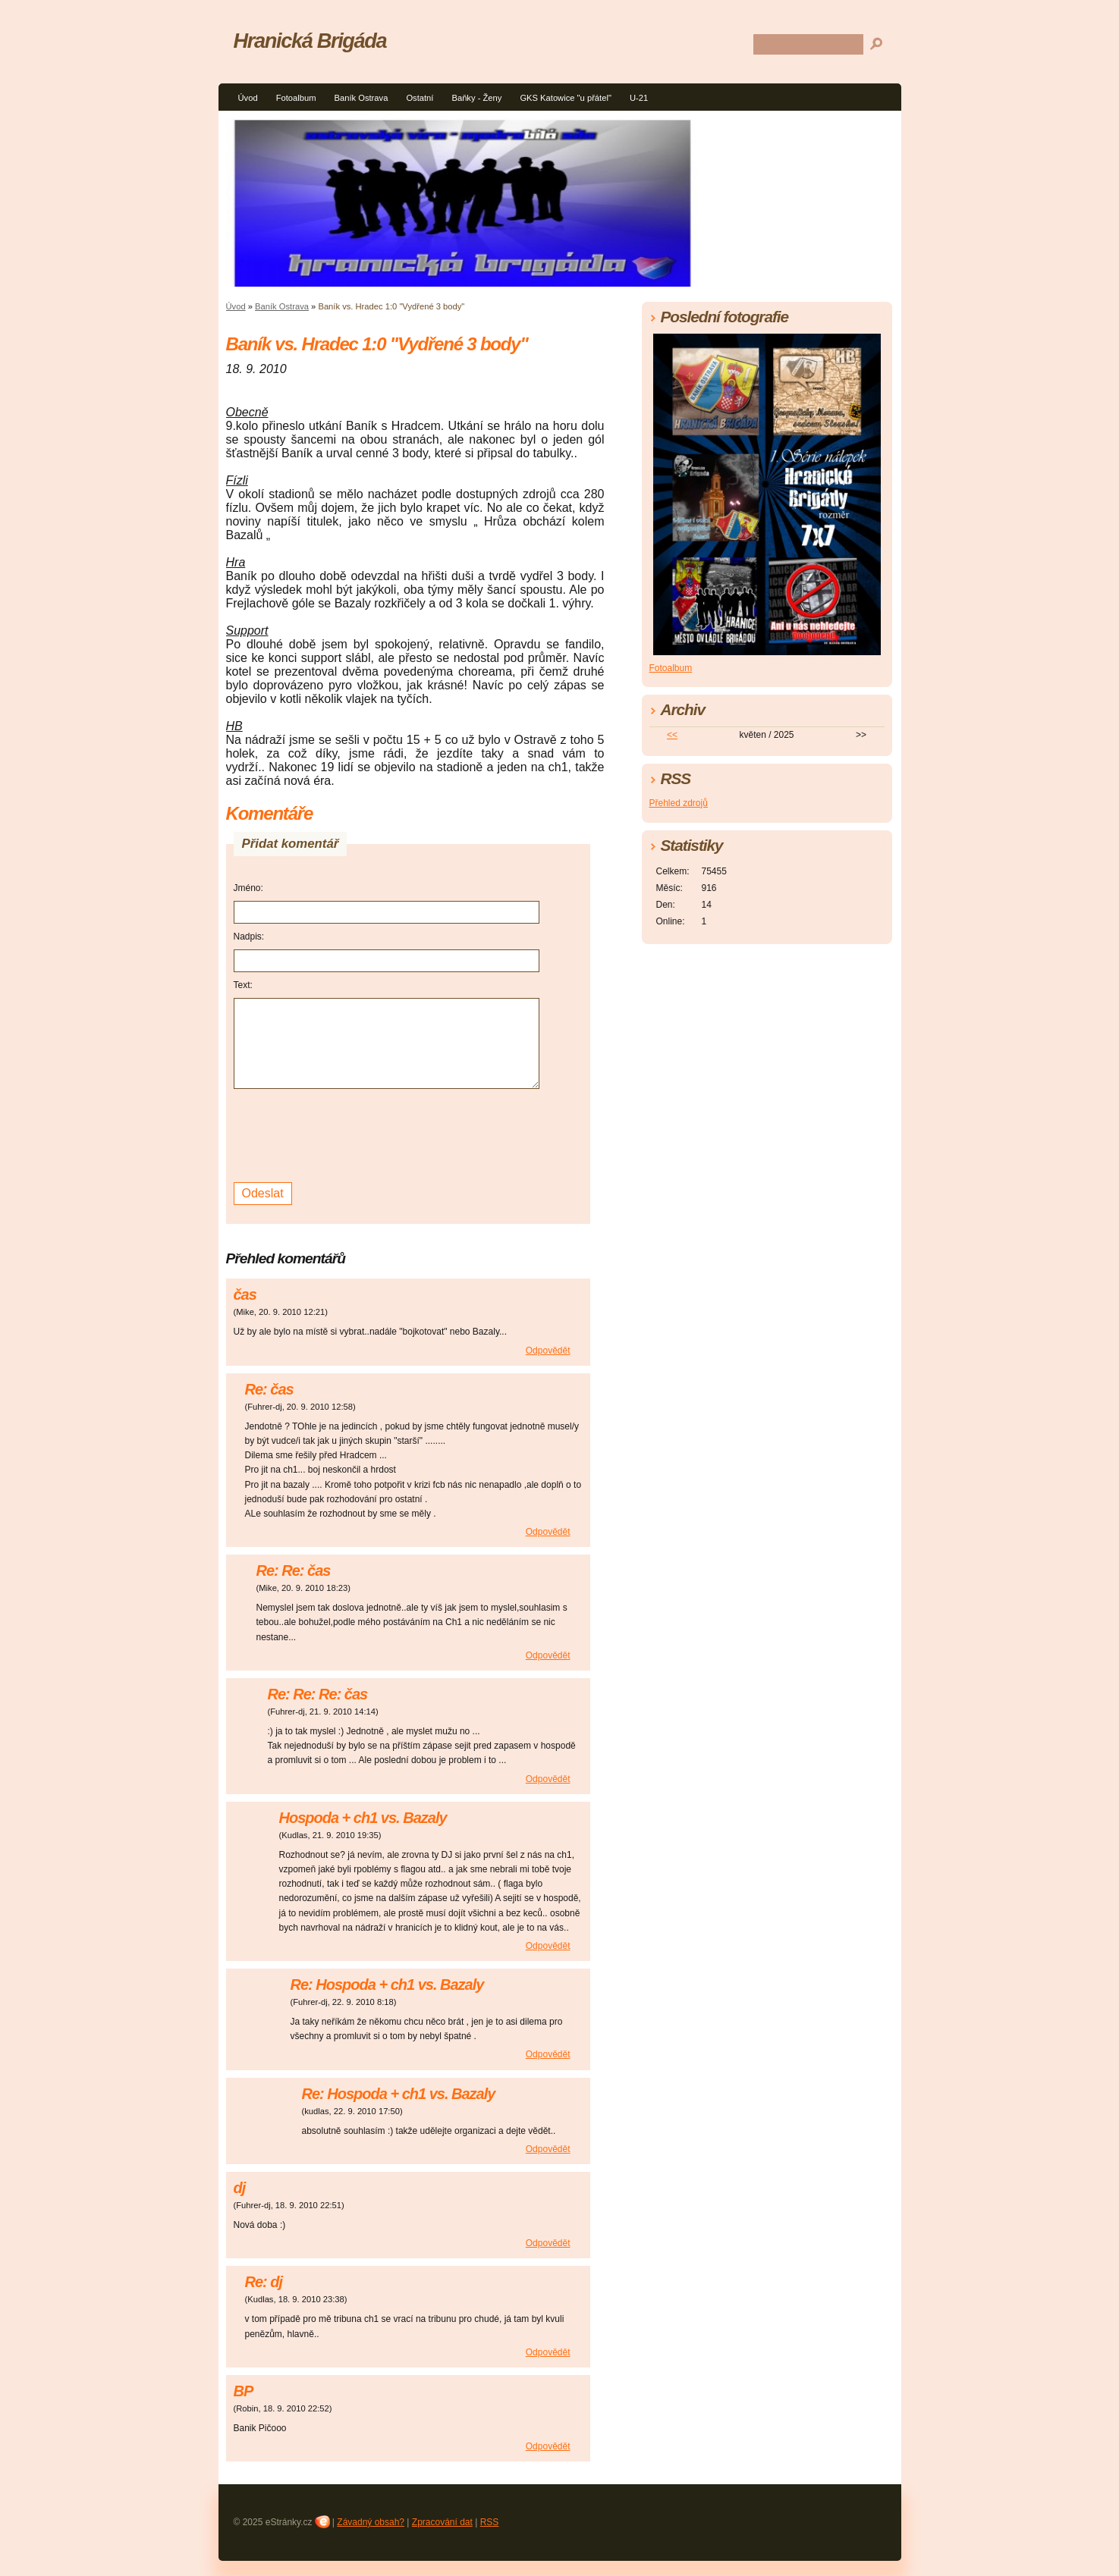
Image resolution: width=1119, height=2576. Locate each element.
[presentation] (349, 1133)
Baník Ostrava (361, 97)
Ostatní (419, 97)
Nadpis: (249, 936)
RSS (489, 2522)
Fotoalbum (296, 97)
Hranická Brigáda (310, 40)
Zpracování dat (442, 2522)
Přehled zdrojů (678, 803)
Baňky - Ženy (476, 97)
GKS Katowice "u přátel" (565, 97)
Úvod (248, 97)
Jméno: (248, 888)
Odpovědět (548, 1350)
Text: (243, 985)
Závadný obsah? (370, 2522)
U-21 (639, 97)
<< (672, 735)
